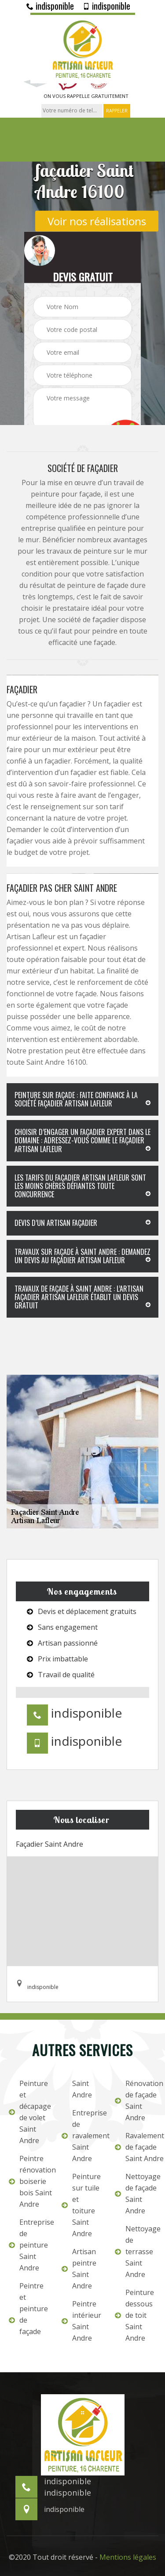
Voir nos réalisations (97, 220)
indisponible (50, 5)
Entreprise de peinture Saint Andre (29, 2245)
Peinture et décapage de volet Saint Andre (29, 2112)
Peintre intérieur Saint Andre (81, 2321)
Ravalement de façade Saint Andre (135, 2147)
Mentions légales (127, 2557)
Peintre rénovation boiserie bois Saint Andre (29, 2181)
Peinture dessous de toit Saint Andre (134, 2315)
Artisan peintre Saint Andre (79, 2269)
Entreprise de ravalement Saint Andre (82, 2135)
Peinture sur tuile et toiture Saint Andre (81, 2205)
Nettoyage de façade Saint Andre (135, 2194)
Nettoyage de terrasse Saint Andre (135, 2251)
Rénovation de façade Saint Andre (135, 2100)
